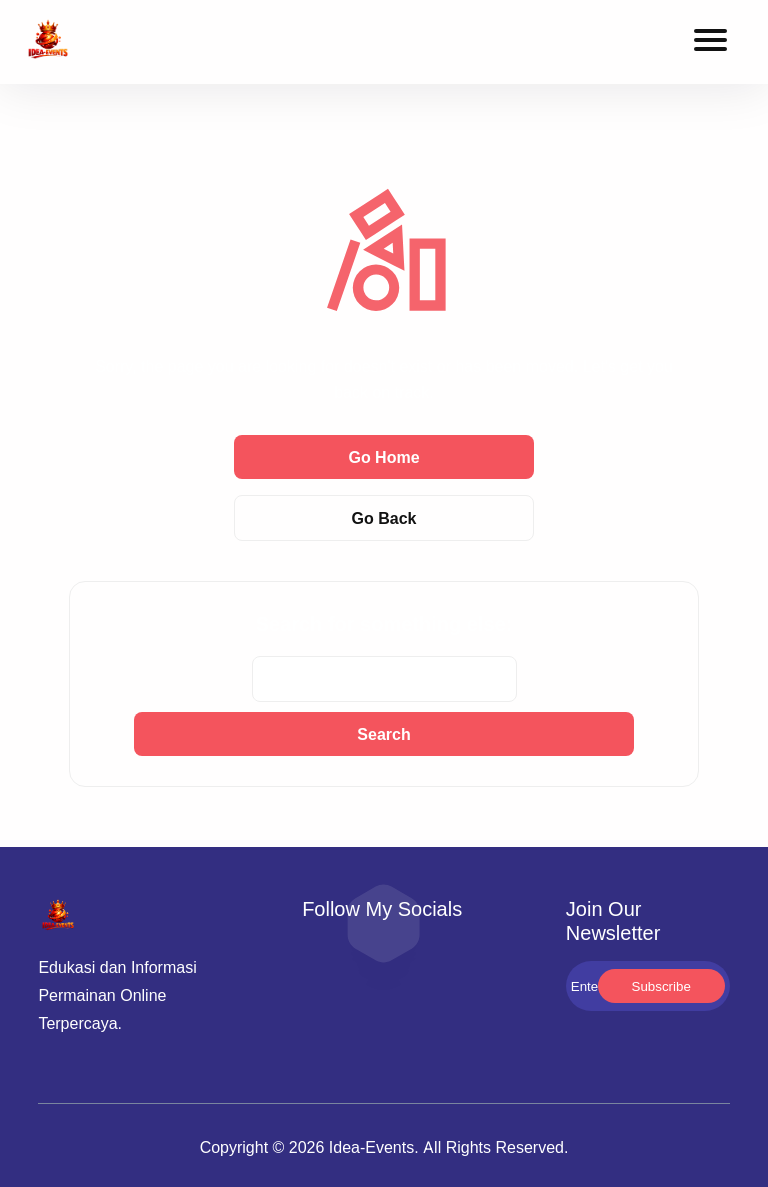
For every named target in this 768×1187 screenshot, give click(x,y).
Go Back (384, 518)
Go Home (383, 457)
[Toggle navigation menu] (710, 42)
